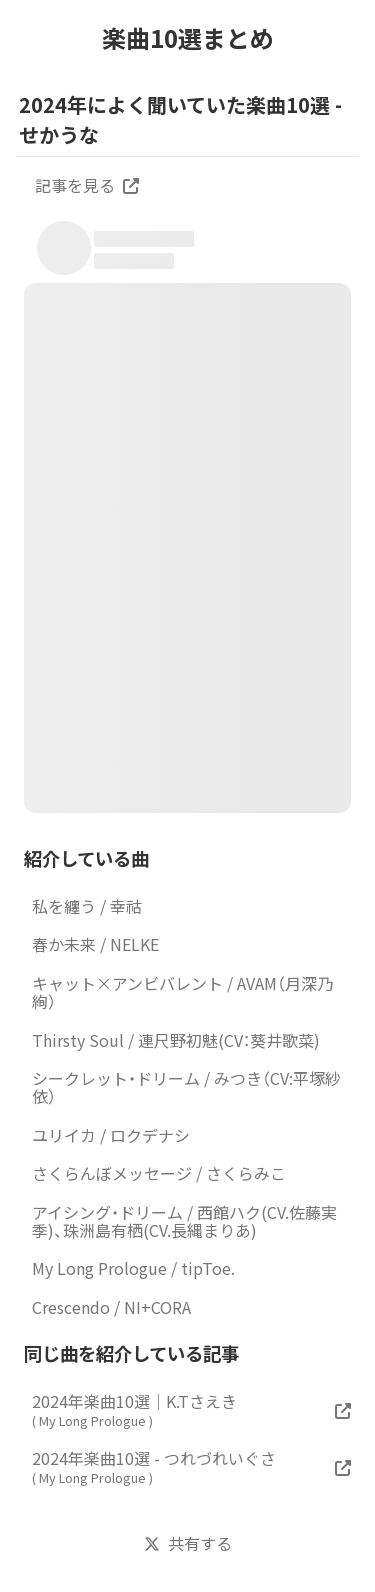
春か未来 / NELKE (95, 944)
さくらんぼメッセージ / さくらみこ (159, 1173)
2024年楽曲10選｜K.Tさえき (134, 1409)
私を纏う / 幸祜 (87, 906)
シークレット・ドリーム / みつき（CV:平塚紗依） (186, 1087)
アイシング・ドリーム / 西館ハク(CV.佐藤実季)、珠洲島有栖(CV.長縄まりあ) (184, 1221)
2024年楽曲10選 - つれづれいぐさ (154, 1466)
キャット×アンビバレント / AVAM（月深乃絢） (182, 992)
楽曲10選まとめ (188, 38)
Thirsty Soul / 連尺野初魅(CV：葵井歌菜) (176, 1040)
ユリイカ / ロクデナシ (111, 1135)
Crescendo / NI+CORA (111, 1307)
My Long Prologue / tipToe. (133, 1268)
